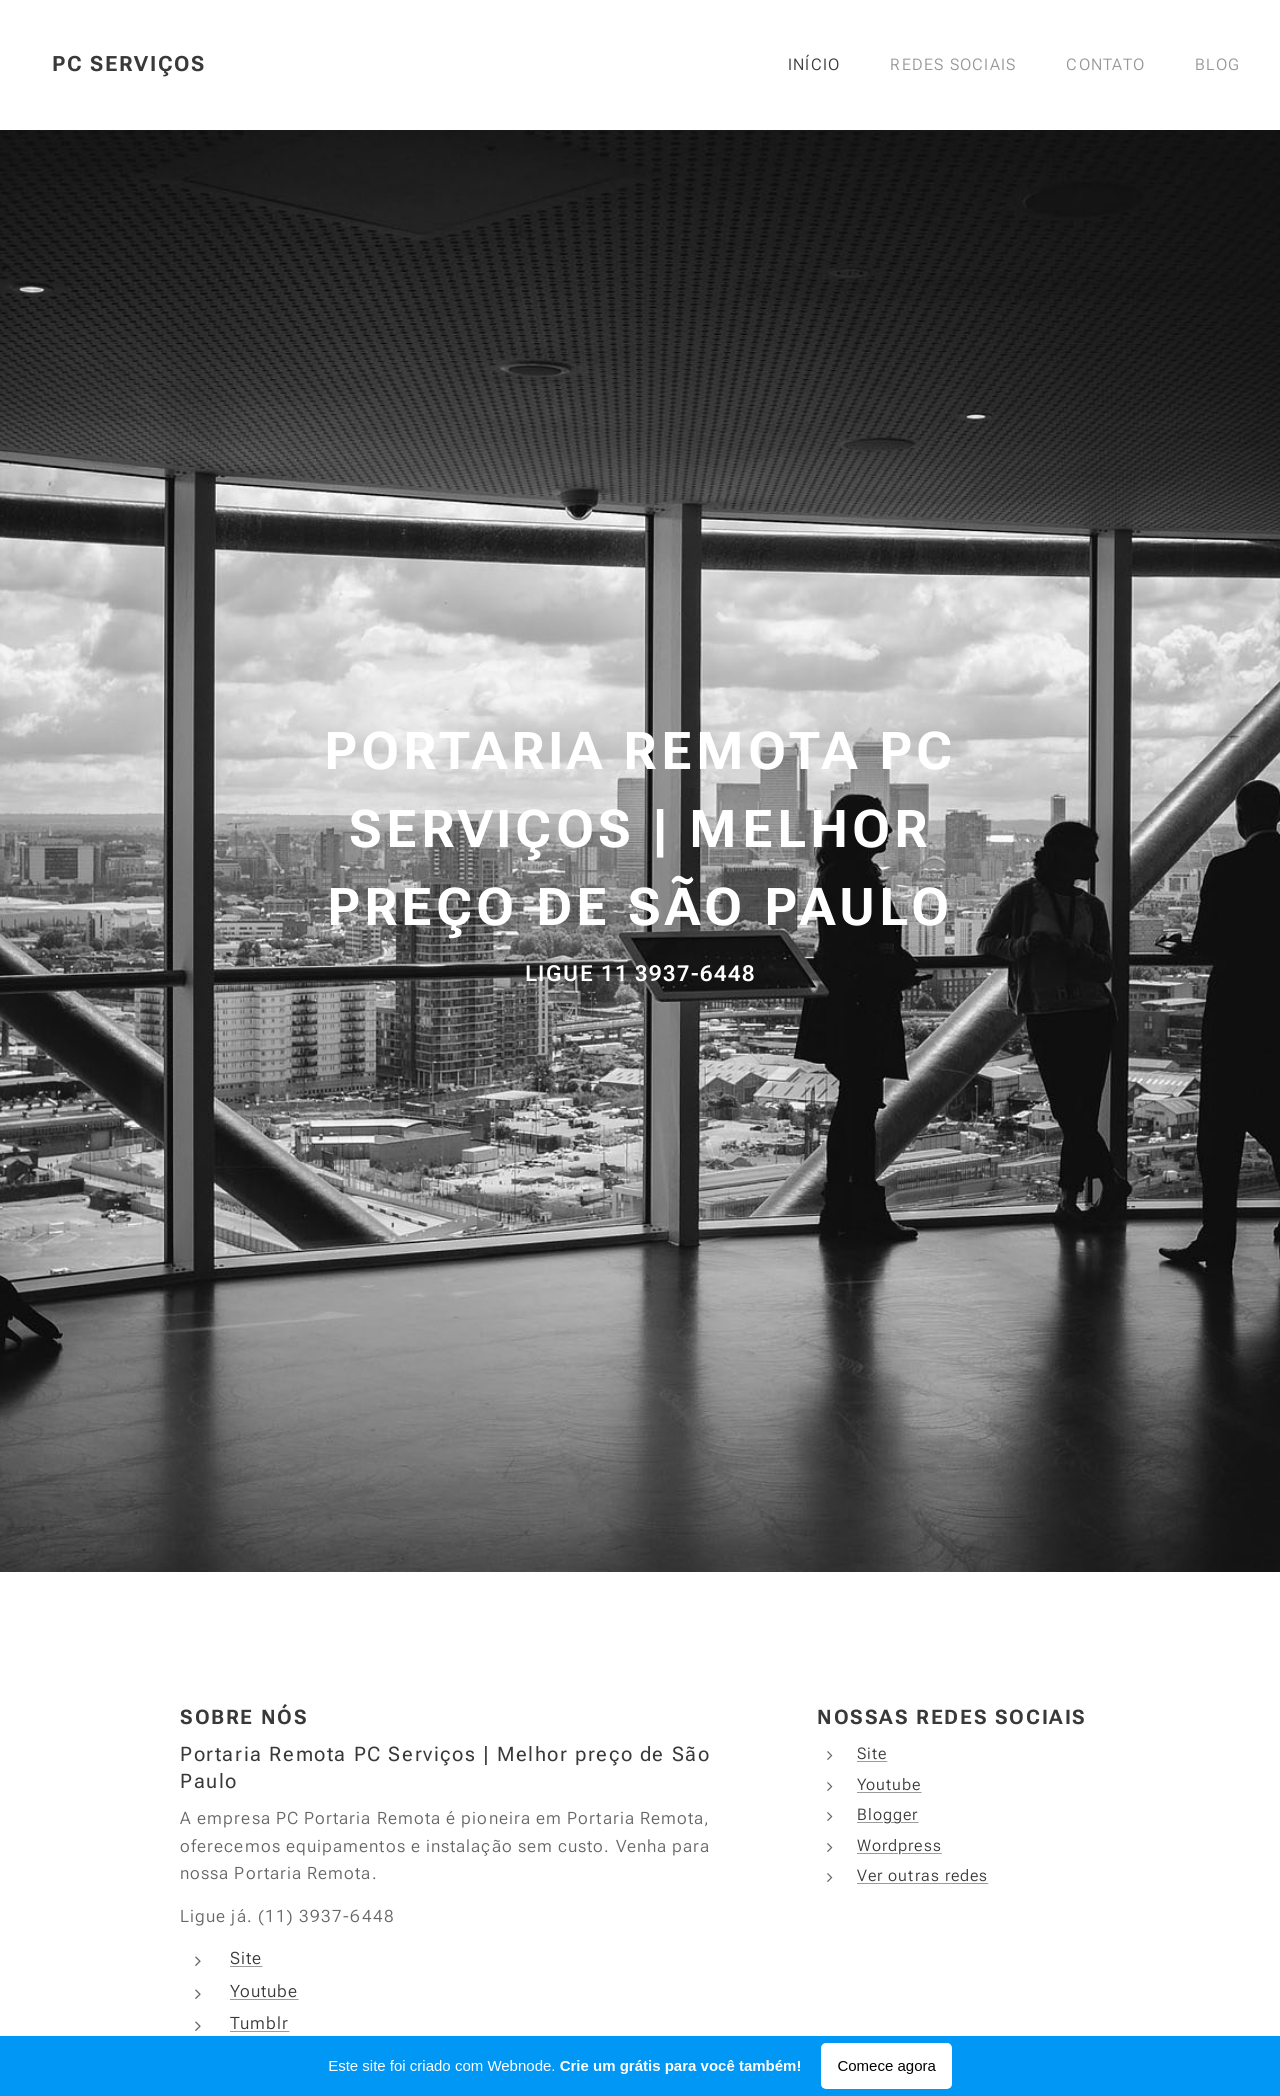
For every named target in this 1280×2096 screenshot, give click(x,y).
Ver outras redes (922, 1875)
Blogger (888, 1814)
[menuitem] (822, 65)
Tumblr (259, 2023)
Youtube (264, 1991)
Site (246, 1958)
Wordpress (899, 1845)
